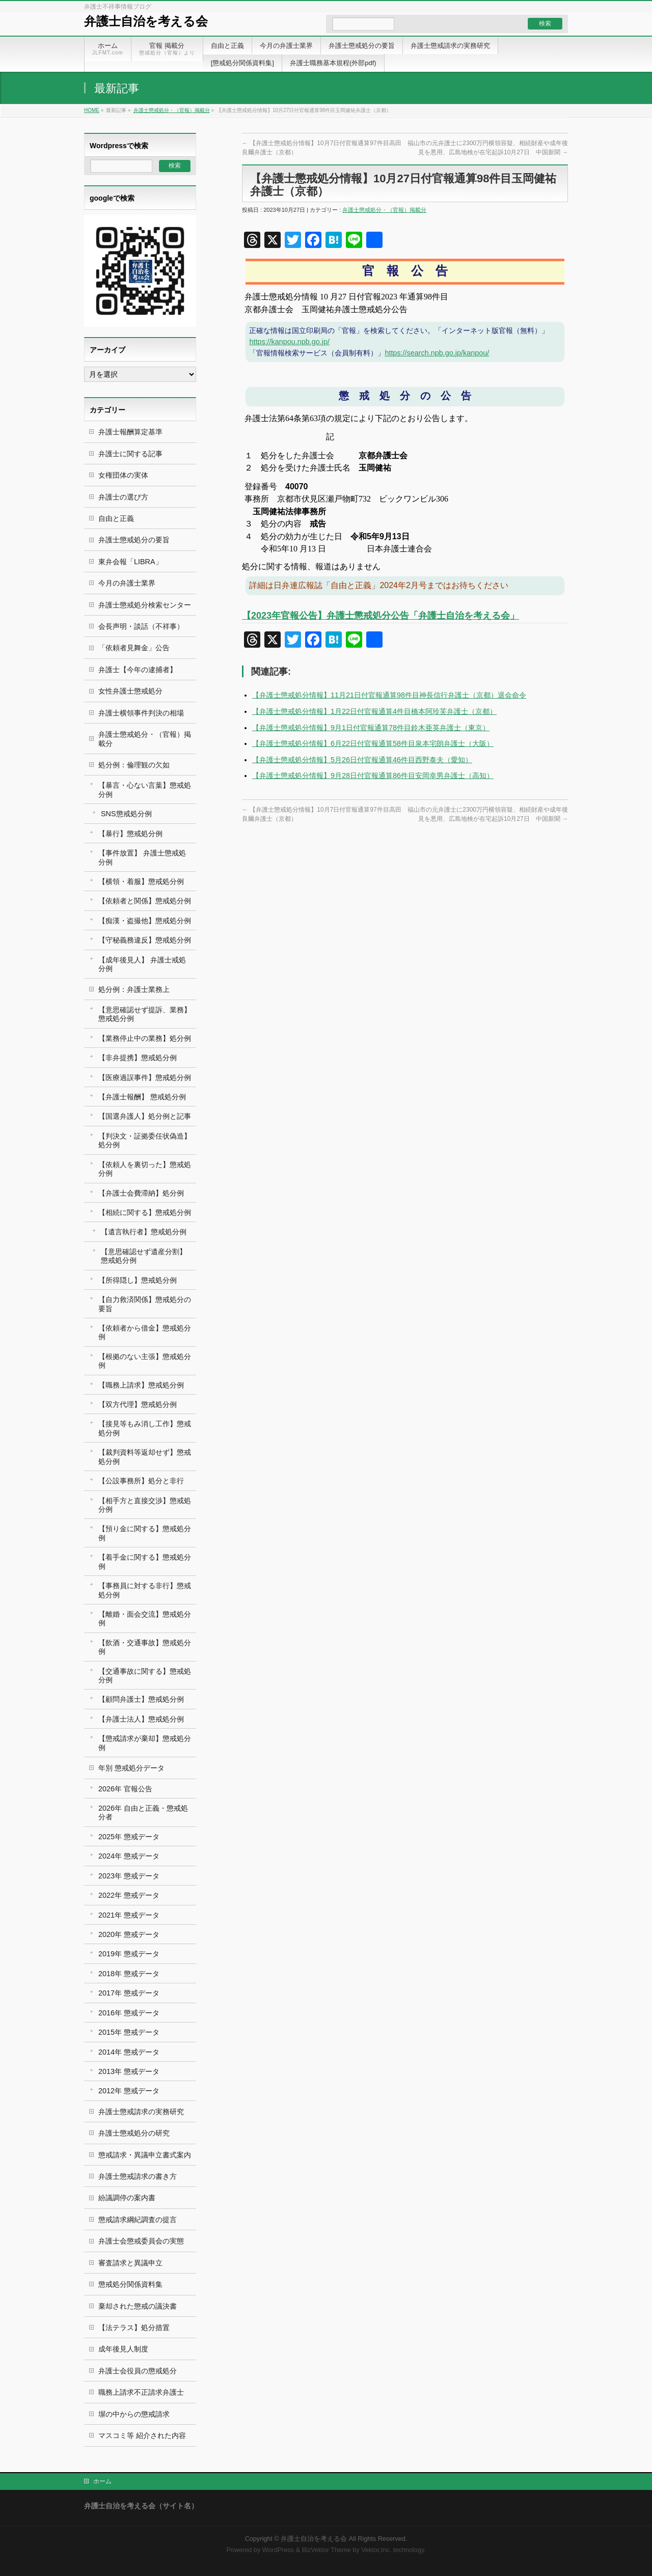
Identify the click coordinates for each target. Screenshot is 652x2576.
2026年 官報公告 (125, 1789)
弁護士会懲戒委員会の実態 (141, 2241)
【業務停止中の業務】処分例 (144, 1038)
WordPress (278, 2550)
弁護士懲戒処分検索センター (144, 605)
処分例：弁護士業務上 (134, 989)
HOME (91, 110)
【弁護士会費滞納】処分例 (141, 1193)
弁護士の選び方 (123, 497)
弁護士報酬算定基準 (130, 432)
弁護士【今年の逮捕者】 (137, 670)
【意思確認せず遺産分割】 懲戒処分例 (143, 1256)
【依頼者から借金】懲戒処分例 (144, 1332)
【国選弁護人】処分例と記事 (144, 1116)
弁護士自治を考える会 (146, 21)
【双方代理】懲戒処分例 (137, 1404)
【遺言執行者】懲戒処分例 (143, 1232)
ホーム (102, 2481)
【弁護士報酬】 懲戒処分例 (142, 1097)
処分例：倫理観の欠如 (134, 765)
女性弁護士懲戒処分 (130, 691)
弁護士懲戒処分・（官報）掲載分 (171, 110)
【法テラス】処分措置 (134, 2327)
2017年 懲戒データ (128, 1993)
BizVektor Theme (326, 2550)
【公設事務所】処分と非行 (141, 1481)
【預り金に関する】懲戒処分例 (144, 1533)
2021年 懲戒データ (128, 1915)
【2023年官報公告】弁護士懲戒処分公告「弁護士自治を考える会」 (380, 616)
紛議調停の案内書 (126, 2198)
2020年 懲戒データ (128, 1934)
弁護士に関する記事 (130, 454)
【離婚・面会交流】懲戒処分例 (144, 1618)
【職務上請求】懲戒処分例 (141, 1385)
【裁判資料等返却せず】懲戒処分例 (144, 1456)
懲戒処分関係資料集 (130, 2284)
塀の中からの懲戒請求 (134, 2414)
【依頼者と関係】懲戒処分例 (144, 901)
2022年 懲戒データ (128, 1895)
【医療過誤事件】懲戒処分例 (144, 1077)
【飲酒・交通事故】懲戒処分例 (144, 1647)
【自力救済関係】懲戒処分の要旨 (144, 1303)
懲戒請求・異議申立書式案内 (144, 2155)
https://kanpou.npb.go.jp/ (289, 342)
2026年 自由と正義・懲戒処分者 (143, 1812)
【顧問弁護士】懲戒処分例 (141, 1699)
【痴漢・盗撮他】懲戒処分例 (144, 921)
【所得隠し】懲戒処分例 (137, 1280)
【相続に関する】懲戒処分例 (144, 1212)
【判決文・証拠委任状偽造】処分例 (144, 1140)
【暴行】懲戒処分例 (130, 833)
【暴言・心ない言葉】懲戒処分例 (144, 789)
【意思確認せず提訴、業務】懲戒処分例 (144, 1014)
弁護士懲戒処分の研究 (134, 2133)
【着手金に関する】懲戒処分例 (144, 1561)
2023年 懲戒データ (128, 1876)
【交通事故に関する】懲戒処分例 (144, 1675)
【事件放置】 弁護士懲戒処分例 (142, 857)
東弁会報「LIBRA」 (130, 562)
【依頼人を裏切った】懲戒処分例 (144, 1168)
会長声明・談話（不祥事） (141, 626)
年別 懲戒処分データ (131, 1768)
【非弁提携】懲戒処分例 (137, 1058)
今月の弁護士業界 (126, 583)
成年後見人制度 (123, 2349)
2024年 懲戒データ (128, 1856)
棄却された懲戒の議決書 (137, 2306)
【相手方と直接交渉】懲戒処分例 (144, 1505)
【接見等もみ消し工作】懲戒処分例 (144, 1428)
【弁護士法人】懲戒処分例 (141, 1719)
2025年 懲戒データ (128, 1837)
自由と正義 (116, 518)
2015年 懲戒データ (128, 2032)
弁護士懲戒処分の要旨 (134, 540)
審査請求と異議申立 (130, 2263)
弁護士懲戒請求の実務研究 (141, 2112)
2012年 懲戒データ (128, 2091)
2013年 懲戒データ (128, 2071)
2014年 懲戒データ (128, 2052)
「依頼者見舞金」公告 (134, 648)
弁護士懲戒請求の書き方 (137, 2176)
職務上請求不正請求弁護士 (141, 2392)
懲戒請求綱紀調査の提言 (137, 2219)
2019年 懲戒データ (128, 1954)
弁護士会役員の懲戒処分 (137, 2371)
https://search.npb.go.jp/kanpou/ (437, 353)
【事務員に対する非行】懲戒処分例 (144, 1590)
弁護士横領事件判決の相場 (141, 713)
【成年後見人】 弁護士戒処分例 (142, 964)
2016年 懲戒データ (128, 2013)
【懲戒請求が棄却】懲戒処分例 (144, 1742)
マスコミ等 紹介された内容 (142, 2435)
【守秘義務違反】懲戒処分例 (144, 940)
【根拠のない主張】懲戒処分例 (144, 1360)
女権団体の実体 (123, 475)
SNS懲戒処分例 (126, 814)
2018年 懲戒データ (128, 1974)
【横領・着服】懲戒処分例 (141, 881)
